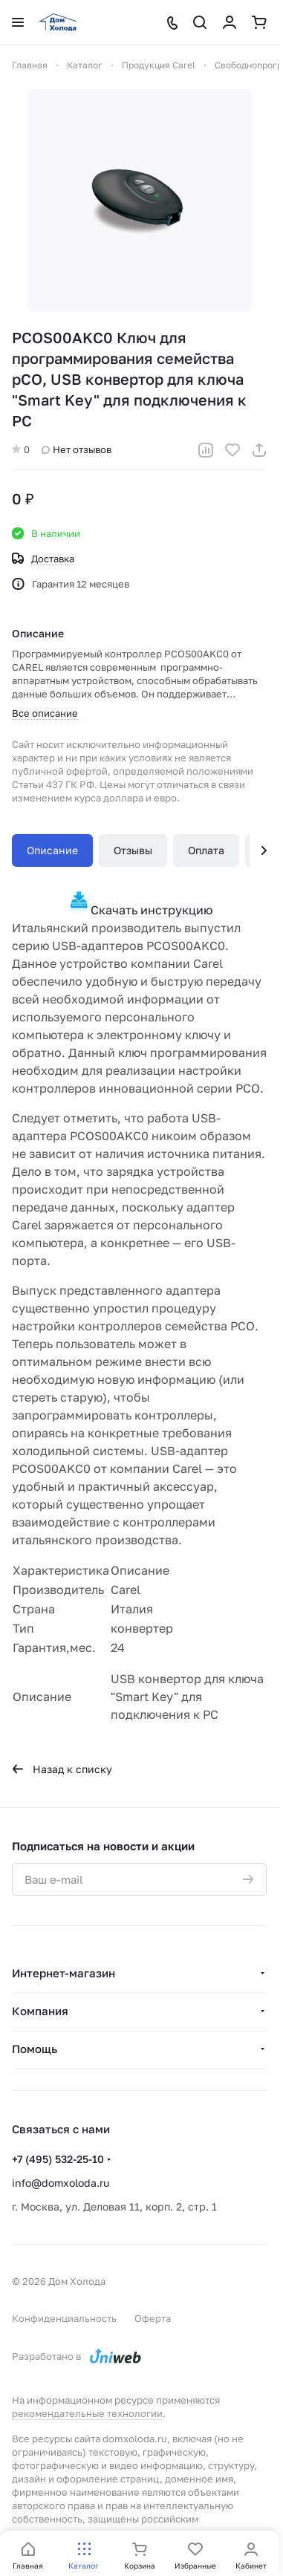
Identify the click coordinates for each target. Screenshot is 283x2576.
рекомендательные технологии (87, 2413)
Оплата (206, 850)
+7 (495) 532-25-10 (58, 2159)
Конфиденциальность (64, 2318)
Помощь (34, 2048)
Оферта (152, 2318)
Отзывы (133, 850)
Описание (52, 850)
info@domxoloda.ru (60, 2182)
